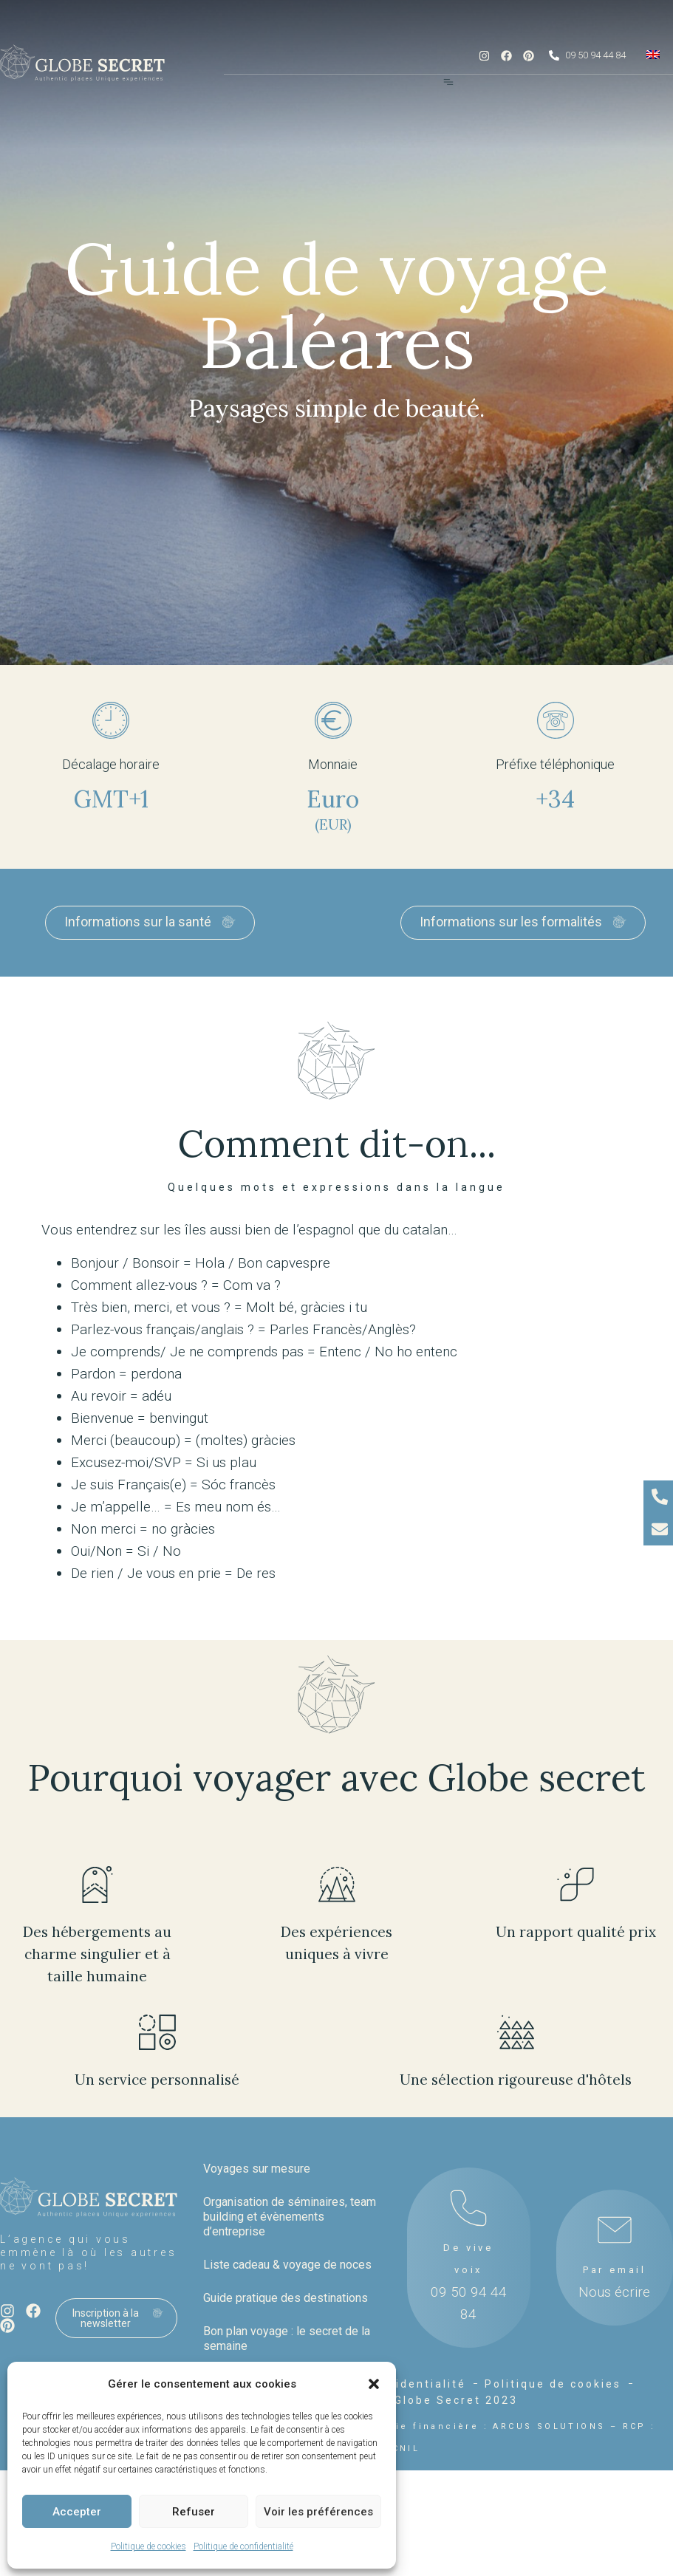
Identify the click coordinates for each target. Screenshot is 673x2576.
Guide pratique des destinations (285, 2298)
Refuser (193, 2511)
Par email (614, 2269)
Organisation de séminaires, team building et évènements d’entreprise (289, 2216)
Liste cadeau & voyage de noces (287, 2265)
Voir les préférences (318, 2511)
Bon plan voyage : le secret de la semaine (286, 2338)
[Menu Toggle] (448, 82)
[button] (373, 2384)
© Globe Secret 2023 (448, 2400)
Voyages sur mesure (256, 2169)
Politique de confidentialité (243, 2546)
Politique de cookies (148, 2546)
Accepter (76, 2511)
